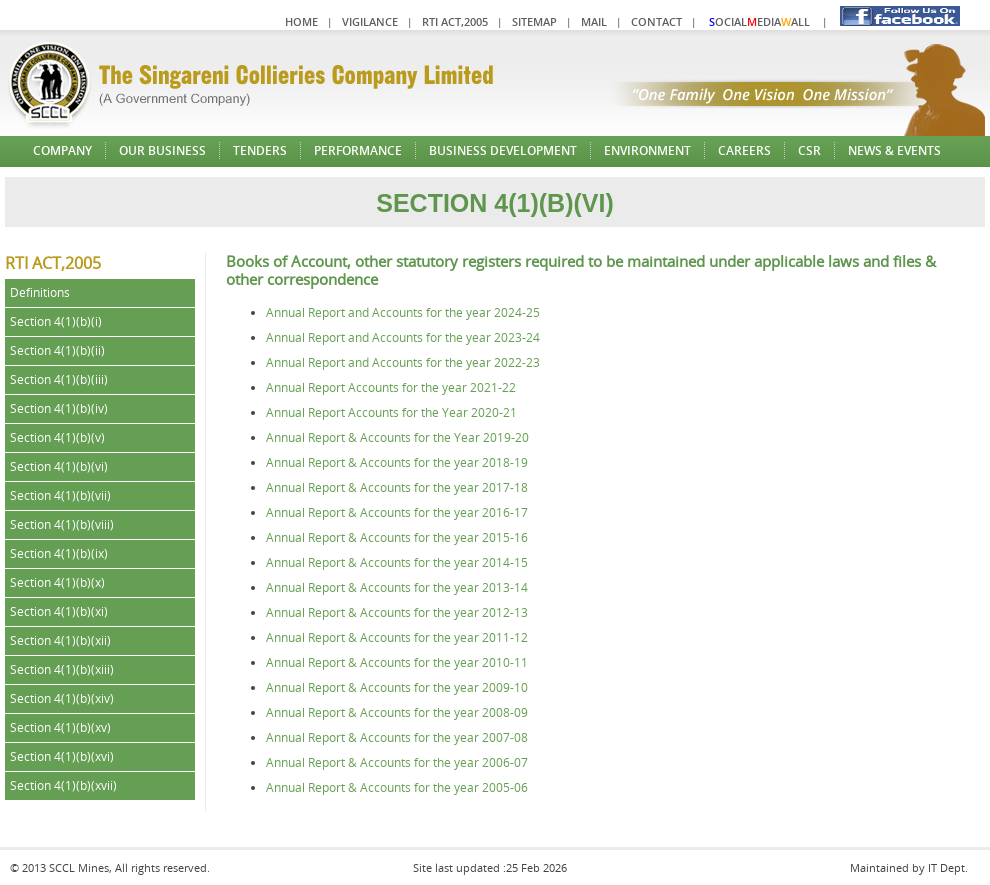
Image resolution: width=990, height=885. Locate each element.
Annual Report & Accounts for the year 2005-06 (397, 787)
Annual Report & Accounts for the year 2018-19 (397, 462)
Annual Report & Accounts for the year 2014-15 (397, 562)
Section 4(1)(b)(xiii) (62, 669)
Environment (647, 150)
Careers (744, 150)
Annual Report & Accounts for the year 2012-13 (397, 612)
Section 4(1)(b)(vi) (59, 466)
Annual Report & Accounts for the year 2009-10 (397, 687)
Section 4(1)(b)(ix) (59, 553)
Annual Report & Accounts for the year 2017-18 (397, 487)
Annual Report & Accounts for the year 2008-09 (397, 712)
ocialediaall (759, 21)
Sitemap (534, 21)
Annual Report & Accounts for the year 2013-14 (397, 587)
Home (301, 21)
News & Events (894, 150)
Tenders (260, 150)
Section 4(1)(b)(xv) (60, 727)
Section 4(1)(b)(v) (57, 437)
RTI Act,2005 (455, 21)
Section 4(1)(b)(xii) (60, 640)
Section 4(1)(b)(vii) (60, 495)
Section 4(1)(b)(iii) (59, 379)
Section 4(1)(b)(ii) (57, 350)
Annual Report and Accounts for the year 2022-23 (403, 362)
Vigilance (370, 21)
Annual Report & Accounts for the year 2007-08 (397, 737)
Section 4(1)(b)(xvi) (62, 756)
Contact (656, 21)
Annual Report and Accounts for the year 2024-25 (403, 312)
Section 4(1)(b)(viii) (62, 524)
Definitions (40, 292)
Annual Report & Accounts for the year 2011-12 (397, 637)
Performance (358, 150)
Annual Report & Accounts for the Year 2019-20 (397, 437)
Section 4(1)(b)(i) (56, 321)
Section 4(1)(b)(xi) (59, 611)
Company (62, 150)
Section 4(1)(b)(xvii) (63, 785)
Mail (594, 21)
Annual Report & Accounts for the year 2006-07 (397, 762)
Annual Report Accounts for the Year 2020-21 (391, 412)
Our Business (162, 150)
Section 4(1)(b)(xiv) (62, 698)
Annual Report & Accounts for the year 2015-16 (397, 537)
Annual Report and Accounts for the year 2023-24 (403, 337)
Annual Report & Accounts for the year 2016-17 (397, 512)
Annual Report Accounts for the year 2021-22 (391, 387)
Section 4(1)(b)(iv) (59, 408)
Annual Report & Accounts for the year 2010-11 (397, 662)
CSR (809, 150)
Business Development (503, 150)
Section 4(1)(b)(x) (57, 582)
